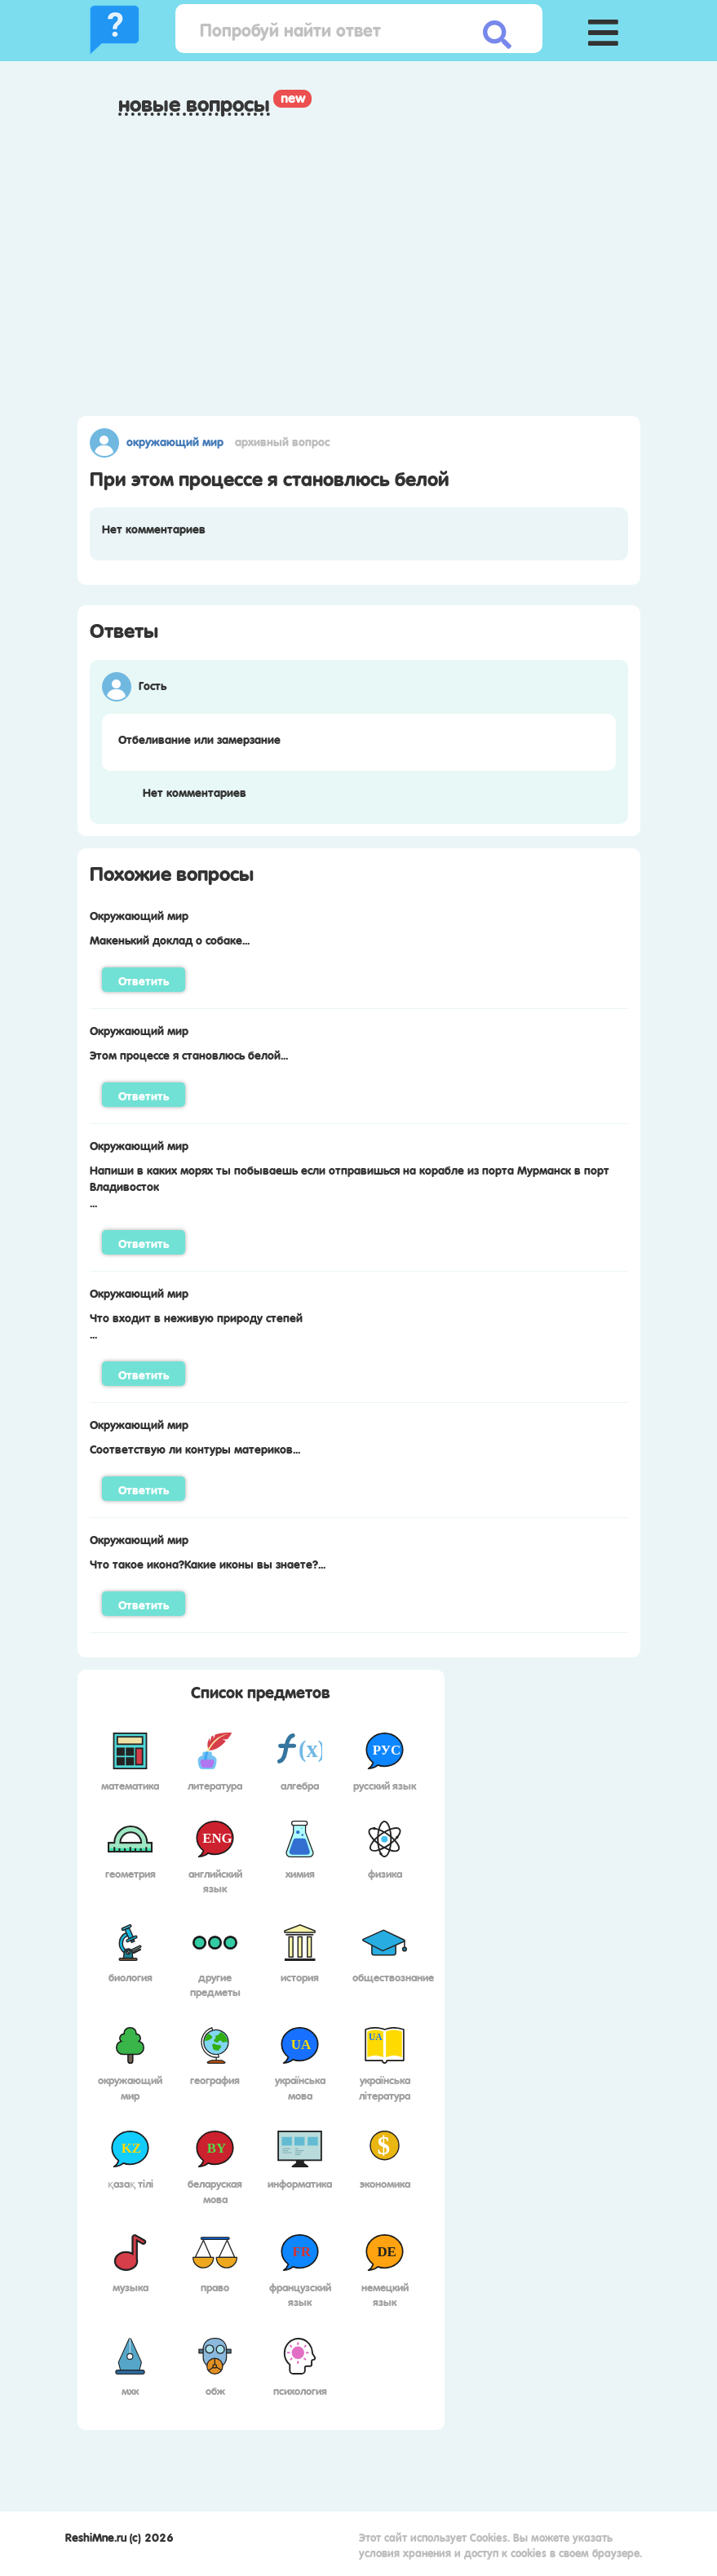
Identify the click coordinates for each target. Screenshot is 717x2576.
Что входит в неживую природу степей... (196, 1324)
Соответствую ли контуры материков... (195, 1448)
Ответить (143, 979)
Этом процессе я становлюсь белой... (189, 1054)
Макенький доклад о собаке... (170, 939)
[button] (603, 28)
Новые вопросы (194, 103)
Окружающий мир (175, 440)
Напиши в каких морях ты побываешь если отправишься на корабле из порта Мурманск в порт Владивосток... (349, 1185)
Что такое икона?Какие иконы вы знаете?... (207, 1563)
